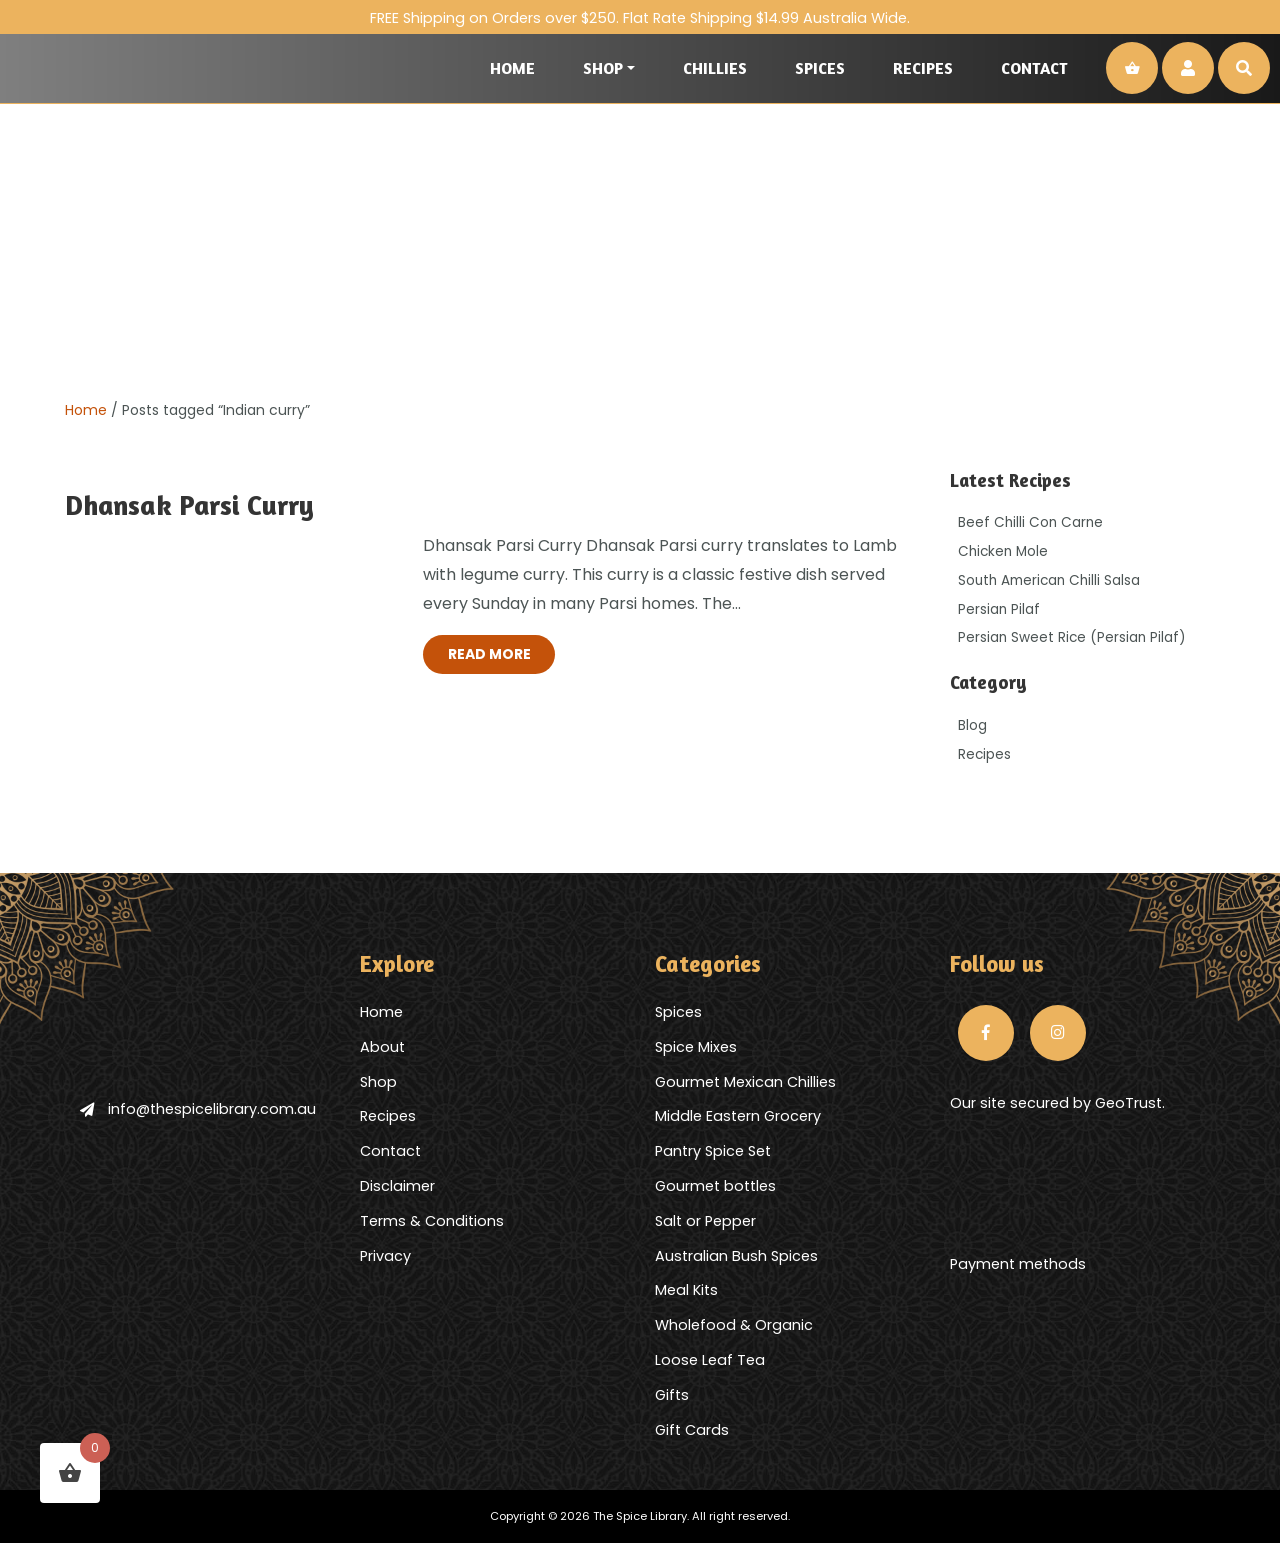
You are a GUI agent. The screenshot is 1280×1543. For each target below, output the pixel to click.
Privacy (385, 1256)
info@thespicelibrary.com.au (198, 1109)
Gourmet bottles (715, 1186)
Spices (820, 68)
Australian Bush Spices (736, 1256)
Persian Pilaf (999, 609)
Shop (603, 68)
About (382, 1047)
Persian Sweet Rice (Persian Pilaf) (1072, 637)
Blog (972, 725)
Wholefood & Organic (734, 1325)
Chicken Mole (1003, 551)
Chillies (715, 68)
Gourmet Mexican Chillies (745, 1082)
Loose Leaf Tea (710, 1360)
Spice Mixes (696, 1047)
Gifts (672, 1395)
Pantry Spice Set (713, 1151)
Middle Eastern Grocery (738, 1116)
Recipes (923, 68)
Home (512, 68)
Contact (1034, 68)
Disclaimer (397, 1186)
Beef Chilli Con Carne (1030, 522)
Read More (489, 654)
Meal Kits (686, 1290)
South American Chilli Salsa (1049, 580)
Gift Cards (692, 1430)
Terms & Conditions (432, 1221)
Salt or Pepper (705, 1221)
